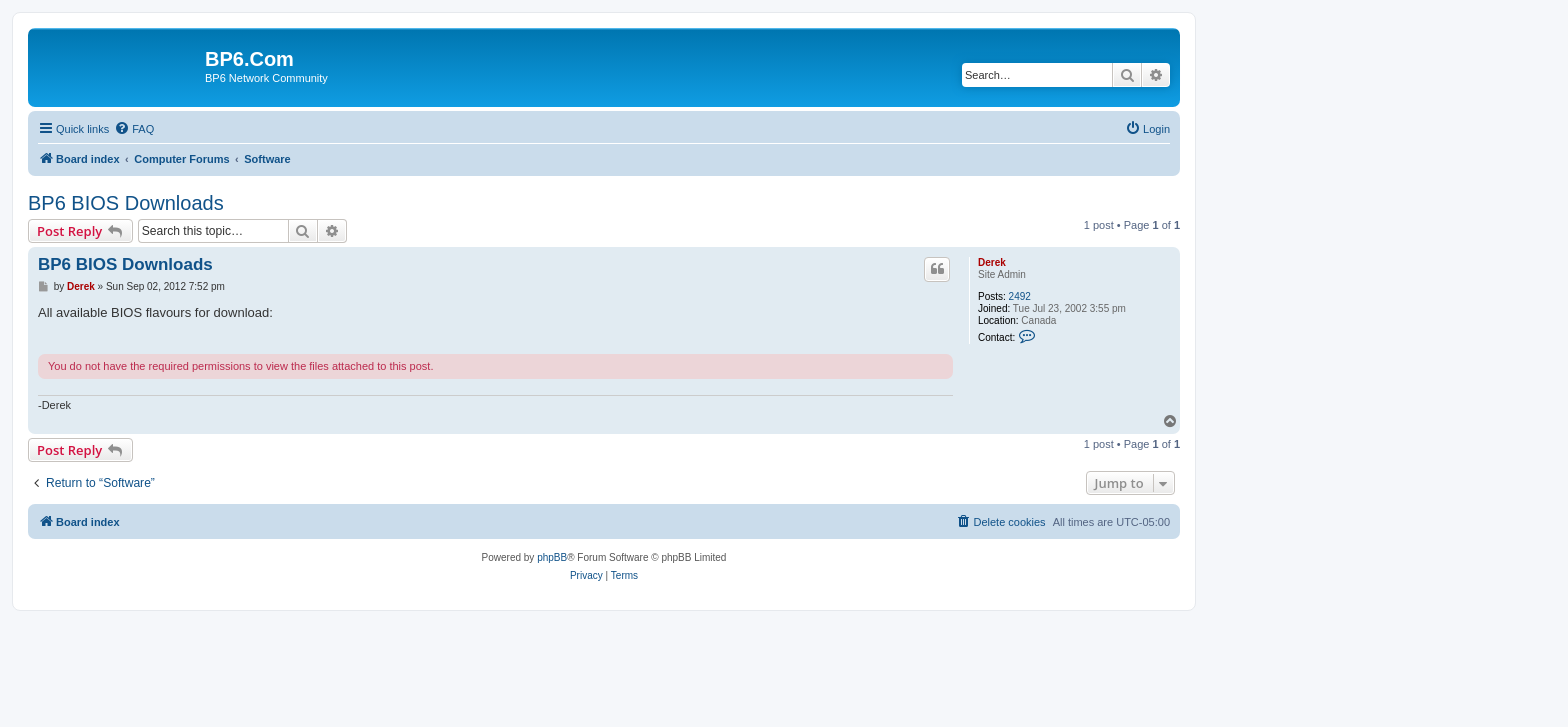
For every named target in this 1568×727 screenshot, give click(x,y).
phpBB (552, 557)
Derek (992, 262)
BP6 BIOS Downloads (126, 203)
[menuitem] (134, 129)
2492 (1020, 296)
